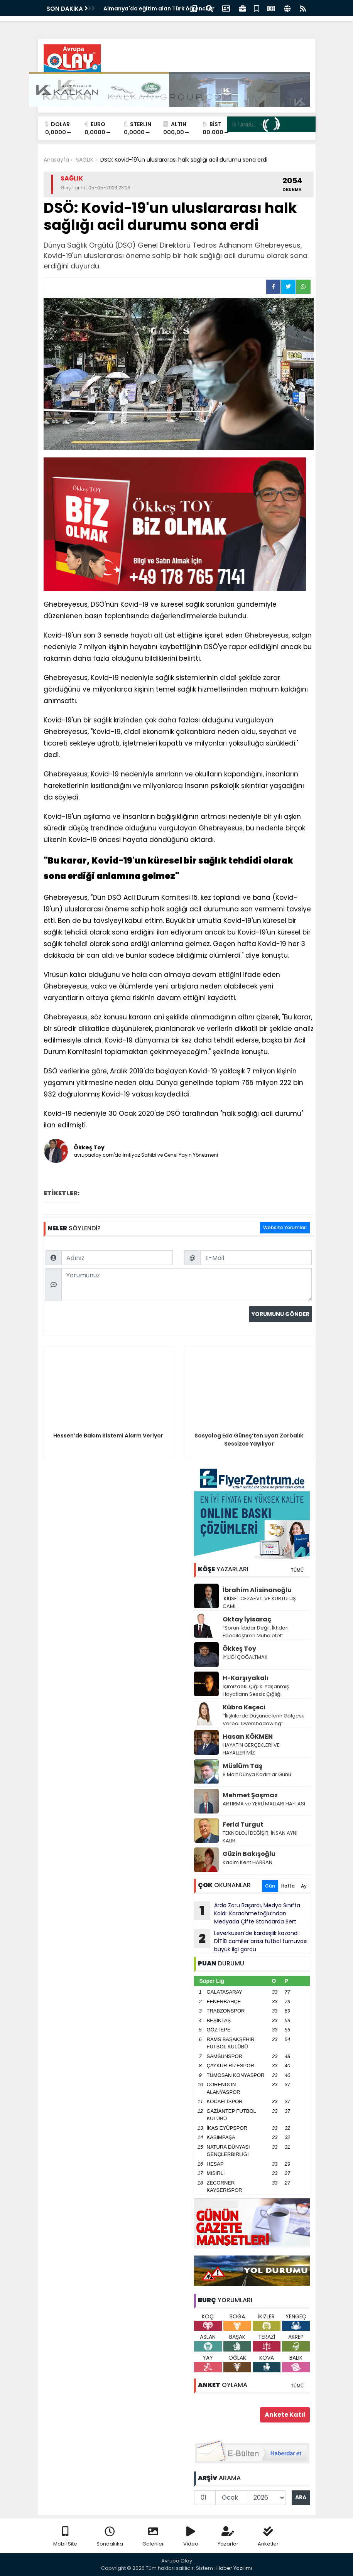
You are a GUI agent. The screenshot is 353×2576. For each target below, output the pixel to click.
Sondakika (109, 2536)
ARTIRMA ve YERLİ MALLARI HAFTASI (264, 1803)
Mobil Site (65, 2536)
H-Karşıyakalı (246, 1677)
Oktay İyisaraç (247, 1619)
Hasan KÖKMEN (248, 1736)
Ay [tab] (304, 1886)
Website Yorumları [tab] (285, 1227)
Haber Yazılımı (234, 2568)
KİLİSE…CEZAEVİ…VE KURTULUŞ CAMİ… (259, 1602)
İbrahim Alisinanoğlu (257, 1590)
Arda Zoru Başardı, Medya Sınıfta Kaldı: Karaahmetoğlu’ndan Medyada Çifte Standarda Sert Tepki (247, 1913)
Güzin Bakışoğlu (249, 1853)
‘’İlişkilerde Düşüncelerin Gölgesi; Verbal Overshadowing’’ (263, 1719)
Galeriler (153, 2536)
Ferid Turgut (243, 1824)
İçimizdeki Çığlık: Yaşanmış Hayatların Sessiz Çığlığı (256, 1690)
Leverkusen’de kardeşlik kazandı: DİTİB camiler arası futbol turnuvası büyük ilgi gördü (250, 1941)
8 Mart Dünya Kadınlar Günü (257, 1774)
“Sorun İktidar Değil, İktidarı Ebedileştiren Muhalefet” (256, 1631)
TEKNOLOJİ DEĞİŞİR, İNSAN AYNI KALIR (260, 1836)
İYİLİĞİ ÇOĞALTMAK (245, 1657)
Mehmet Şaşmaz (250, 1795)
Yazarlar (228, 2536)
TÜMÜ (297, 1570)
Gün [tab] (270, 1886)
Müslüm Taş (242, 1765)
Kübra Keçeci (244, 1707)
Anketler (268, 2536)
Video (190, 2536)
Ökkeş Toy (239, 1648)
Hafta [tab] (288, 1886)
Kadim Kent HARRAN (247, 1862)
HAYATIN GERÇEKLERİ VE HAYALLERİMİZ (251, 1748)
